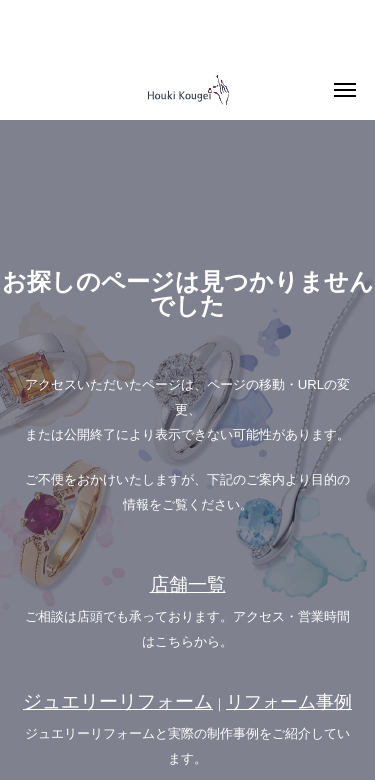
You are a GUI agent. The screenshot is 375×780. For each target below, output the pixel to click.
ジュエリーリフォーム (118, 701)
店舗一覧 (188, 584)
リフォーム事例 (289, 702)
